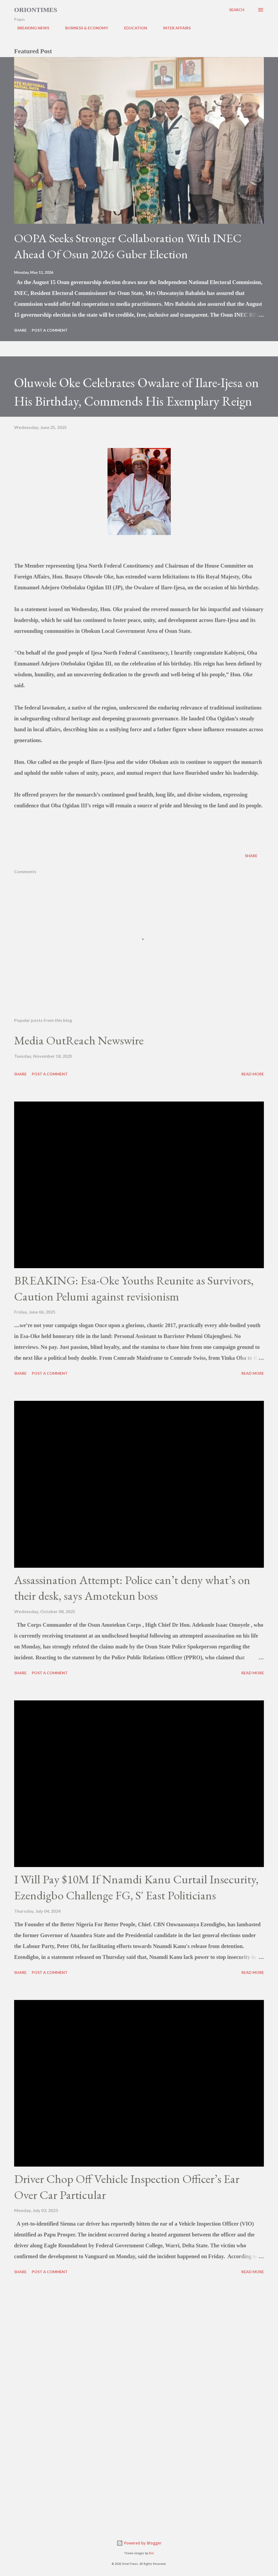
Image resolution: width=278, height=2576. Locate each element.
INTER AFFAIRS (173, 28)
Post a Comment (50, 330)
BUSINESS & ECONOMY (83, 28)
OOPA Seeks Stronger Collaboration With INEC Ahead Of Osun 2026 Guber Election (127, 246)
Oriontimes (35, 9)
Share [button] (20, 330)
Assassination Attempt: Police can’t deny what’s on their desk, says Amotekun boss (132, 1588)
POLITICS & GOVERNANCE (227, 28)
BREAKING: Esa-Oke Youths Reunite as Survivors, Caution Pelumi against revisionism (134, 1288)
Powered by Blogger (139, 2543)
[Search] (236, 10)
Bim (151, 2553)
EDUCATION (132, 28)
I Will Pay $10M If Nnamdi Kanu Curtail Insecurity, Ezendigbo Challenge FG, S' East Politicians (136, 1887)
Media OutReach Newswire (79, 1040)
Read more (252, 1074)
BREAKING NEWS (30, 28)
